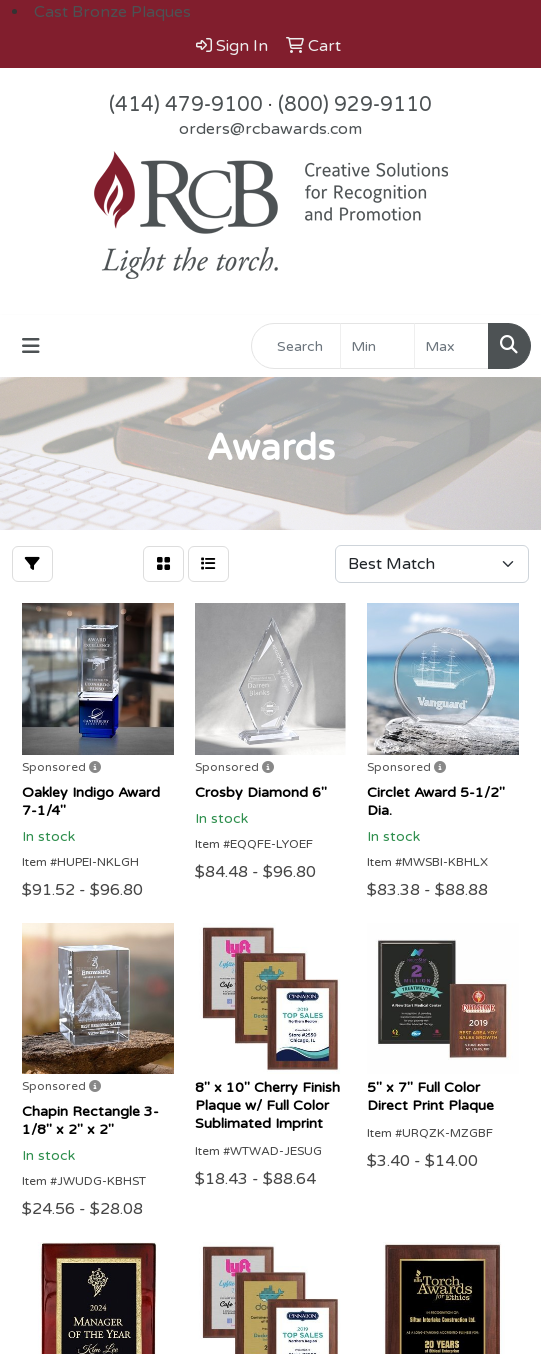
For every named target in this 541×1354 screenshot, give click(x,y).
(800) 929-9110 (355, 105)
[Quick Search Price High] (451, 346)
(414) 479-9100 (186, 105)
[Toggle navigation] (31, 346)
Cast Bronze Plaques (112, 12)
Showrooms (58, 1132)
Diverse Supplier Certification (122, 1104)
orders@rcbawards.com (270, 129)
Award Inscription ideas (101, 1048)
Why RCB (48, 1076)
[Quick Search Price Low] (377, 346)
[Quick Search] (296, 346)
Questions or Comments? (107, 1174)
